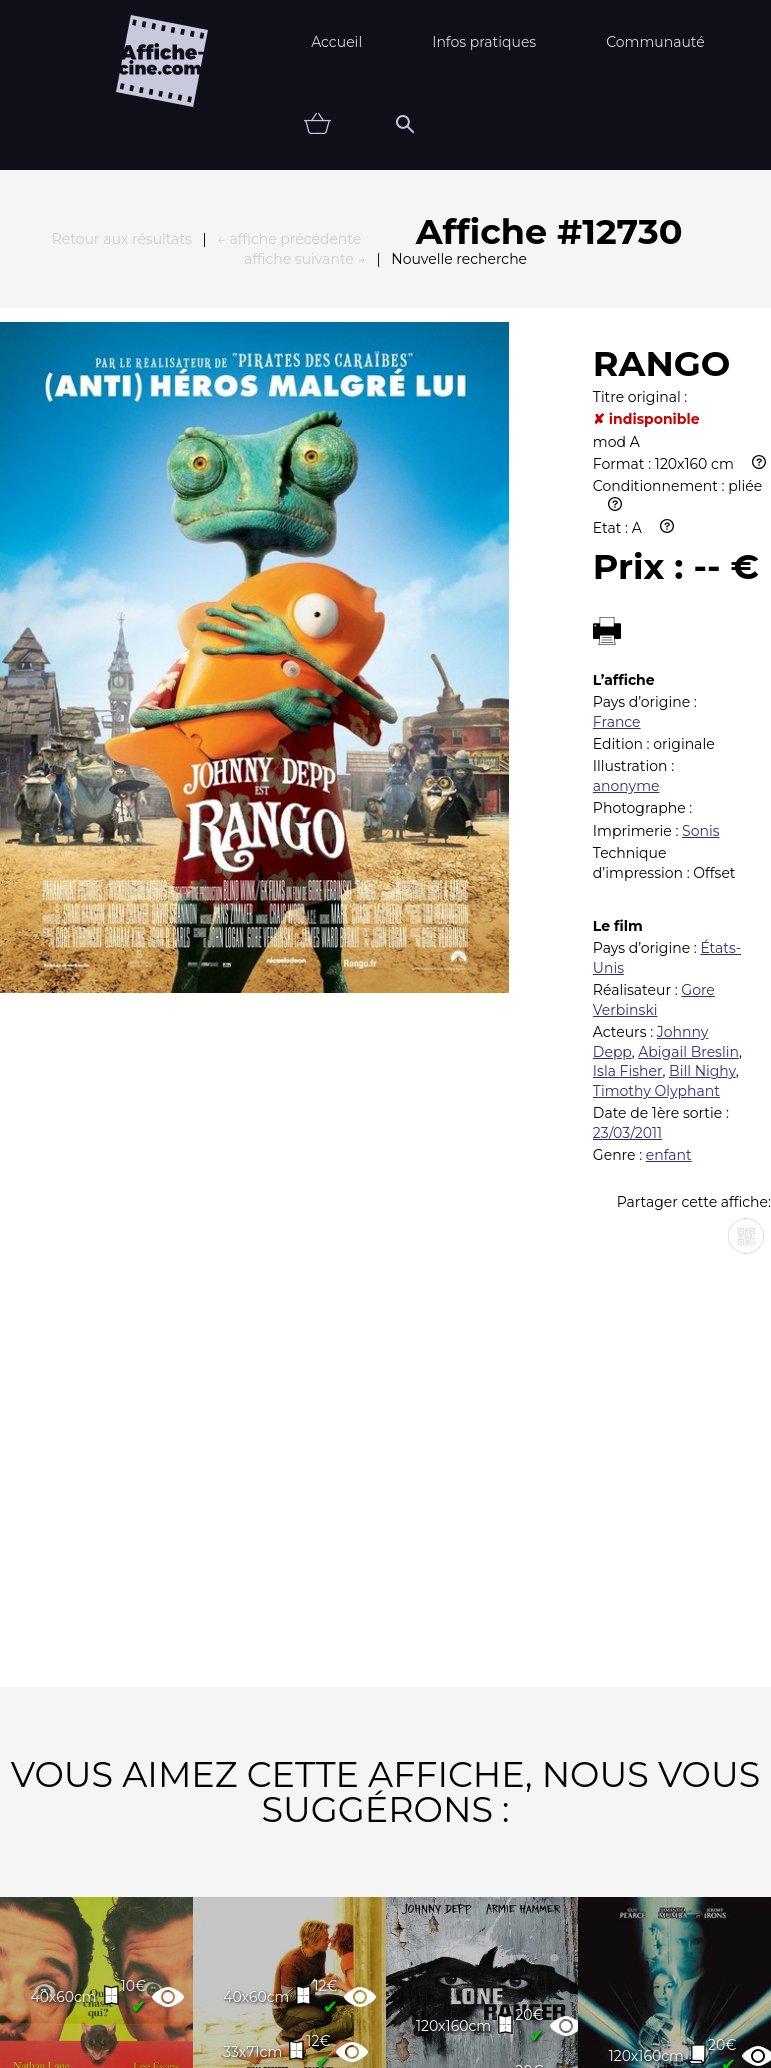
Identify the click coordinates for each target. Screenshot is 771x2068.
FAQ (163, 1964)
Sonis (700, 509)
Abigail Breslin (688, 730)
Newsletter (447, 1964)
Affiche (444, 2026)
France (617, 400)
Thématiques (300, 2026)
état (552, 2026)
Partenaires (288, 1964)
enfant (669, 833)
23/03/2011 (627, 811)
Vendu (655, 2026)
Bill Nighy (702, 749)
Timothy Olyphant (656, 769)
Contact (589, 1964)
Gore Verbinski (654, 678)
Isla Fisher (628, 749)
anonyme (626, 464)
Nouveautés (139, 2026)
